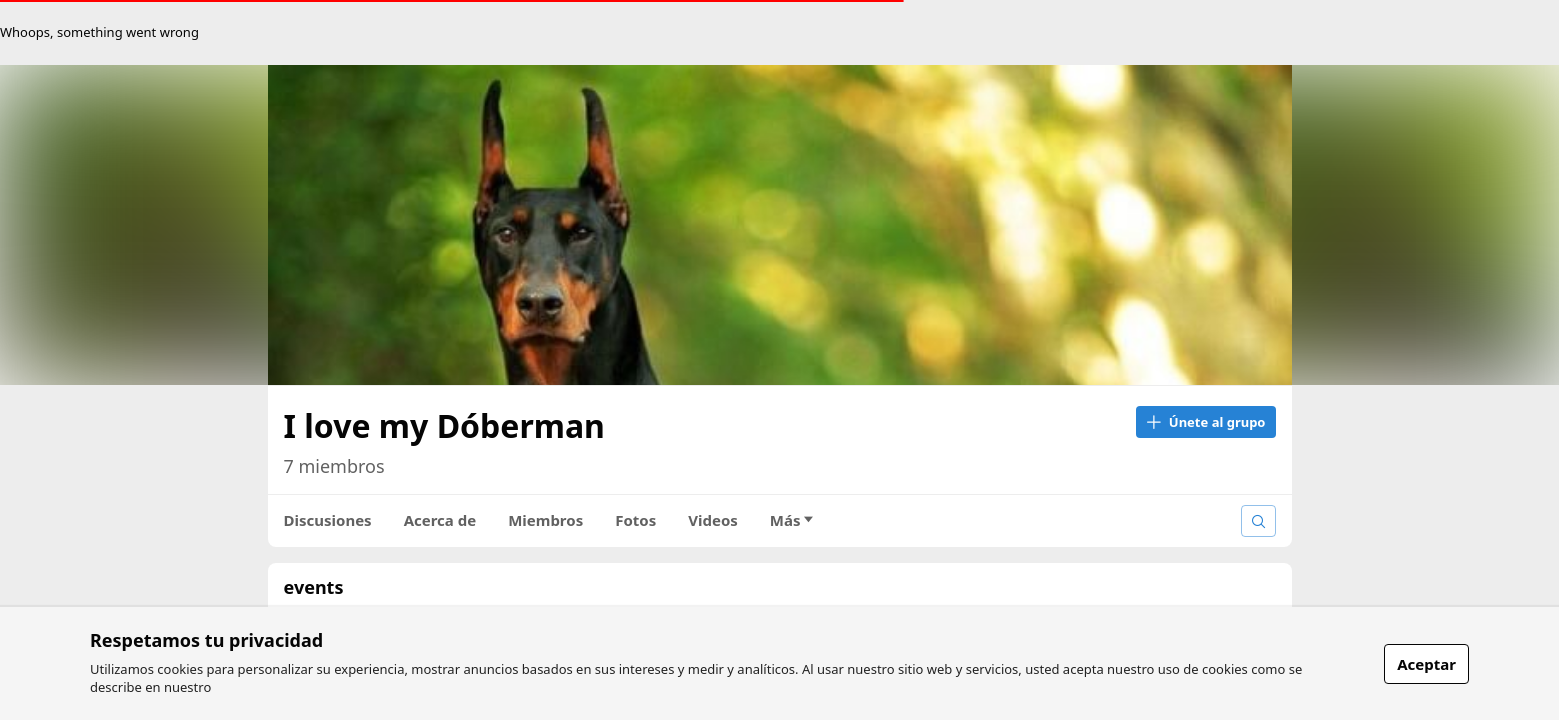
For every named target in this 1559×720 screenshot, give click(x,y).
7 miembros (334, 466)
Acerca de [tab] (440, 520)
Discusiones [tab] (328, 520)
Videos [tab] (713, 520)
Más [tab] (792, 520)
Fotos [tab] (635, 520)
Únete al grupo (1206, 422)
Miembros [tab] (545, 520)
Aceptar (1426, 664)
